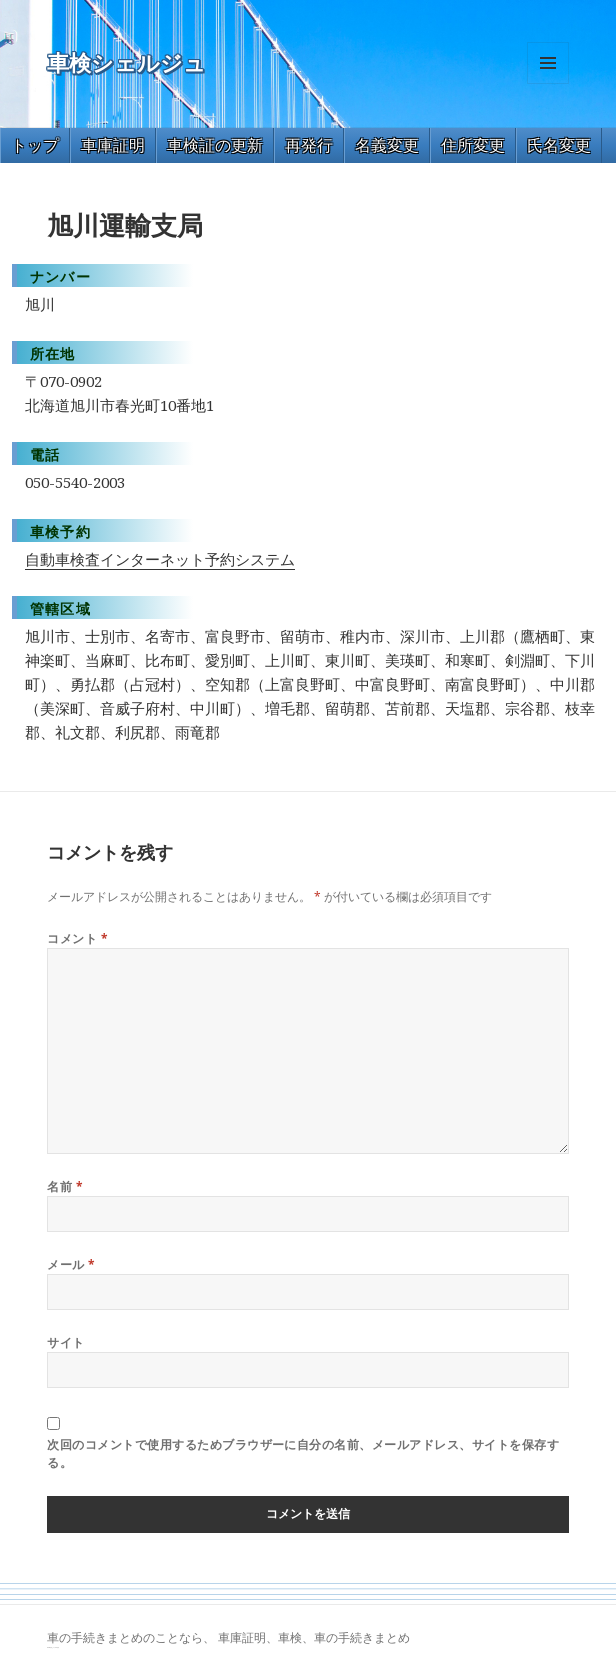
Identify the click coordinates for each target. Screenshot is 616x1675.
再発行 (309, 145)
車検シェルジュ (126, 63)
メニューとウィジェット (548, 83)
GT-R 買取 (49, 1647)
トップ (35, 145)
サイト (65, 1342)
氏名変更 (559, 145)
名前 (65, 1186)
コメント (77, 938)
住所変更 (473, 145)
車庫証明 (113, 145)
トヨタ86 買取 (55, 1647)
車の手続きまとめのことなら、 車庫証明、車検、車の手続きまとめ (228, 1637)
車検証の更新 (215, 145)
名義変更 (387, 145)
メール (71, 1264)
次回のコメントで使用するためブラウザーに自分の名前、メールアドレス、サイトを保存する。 (303, 1453)
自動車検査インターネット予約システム (160, 559)
